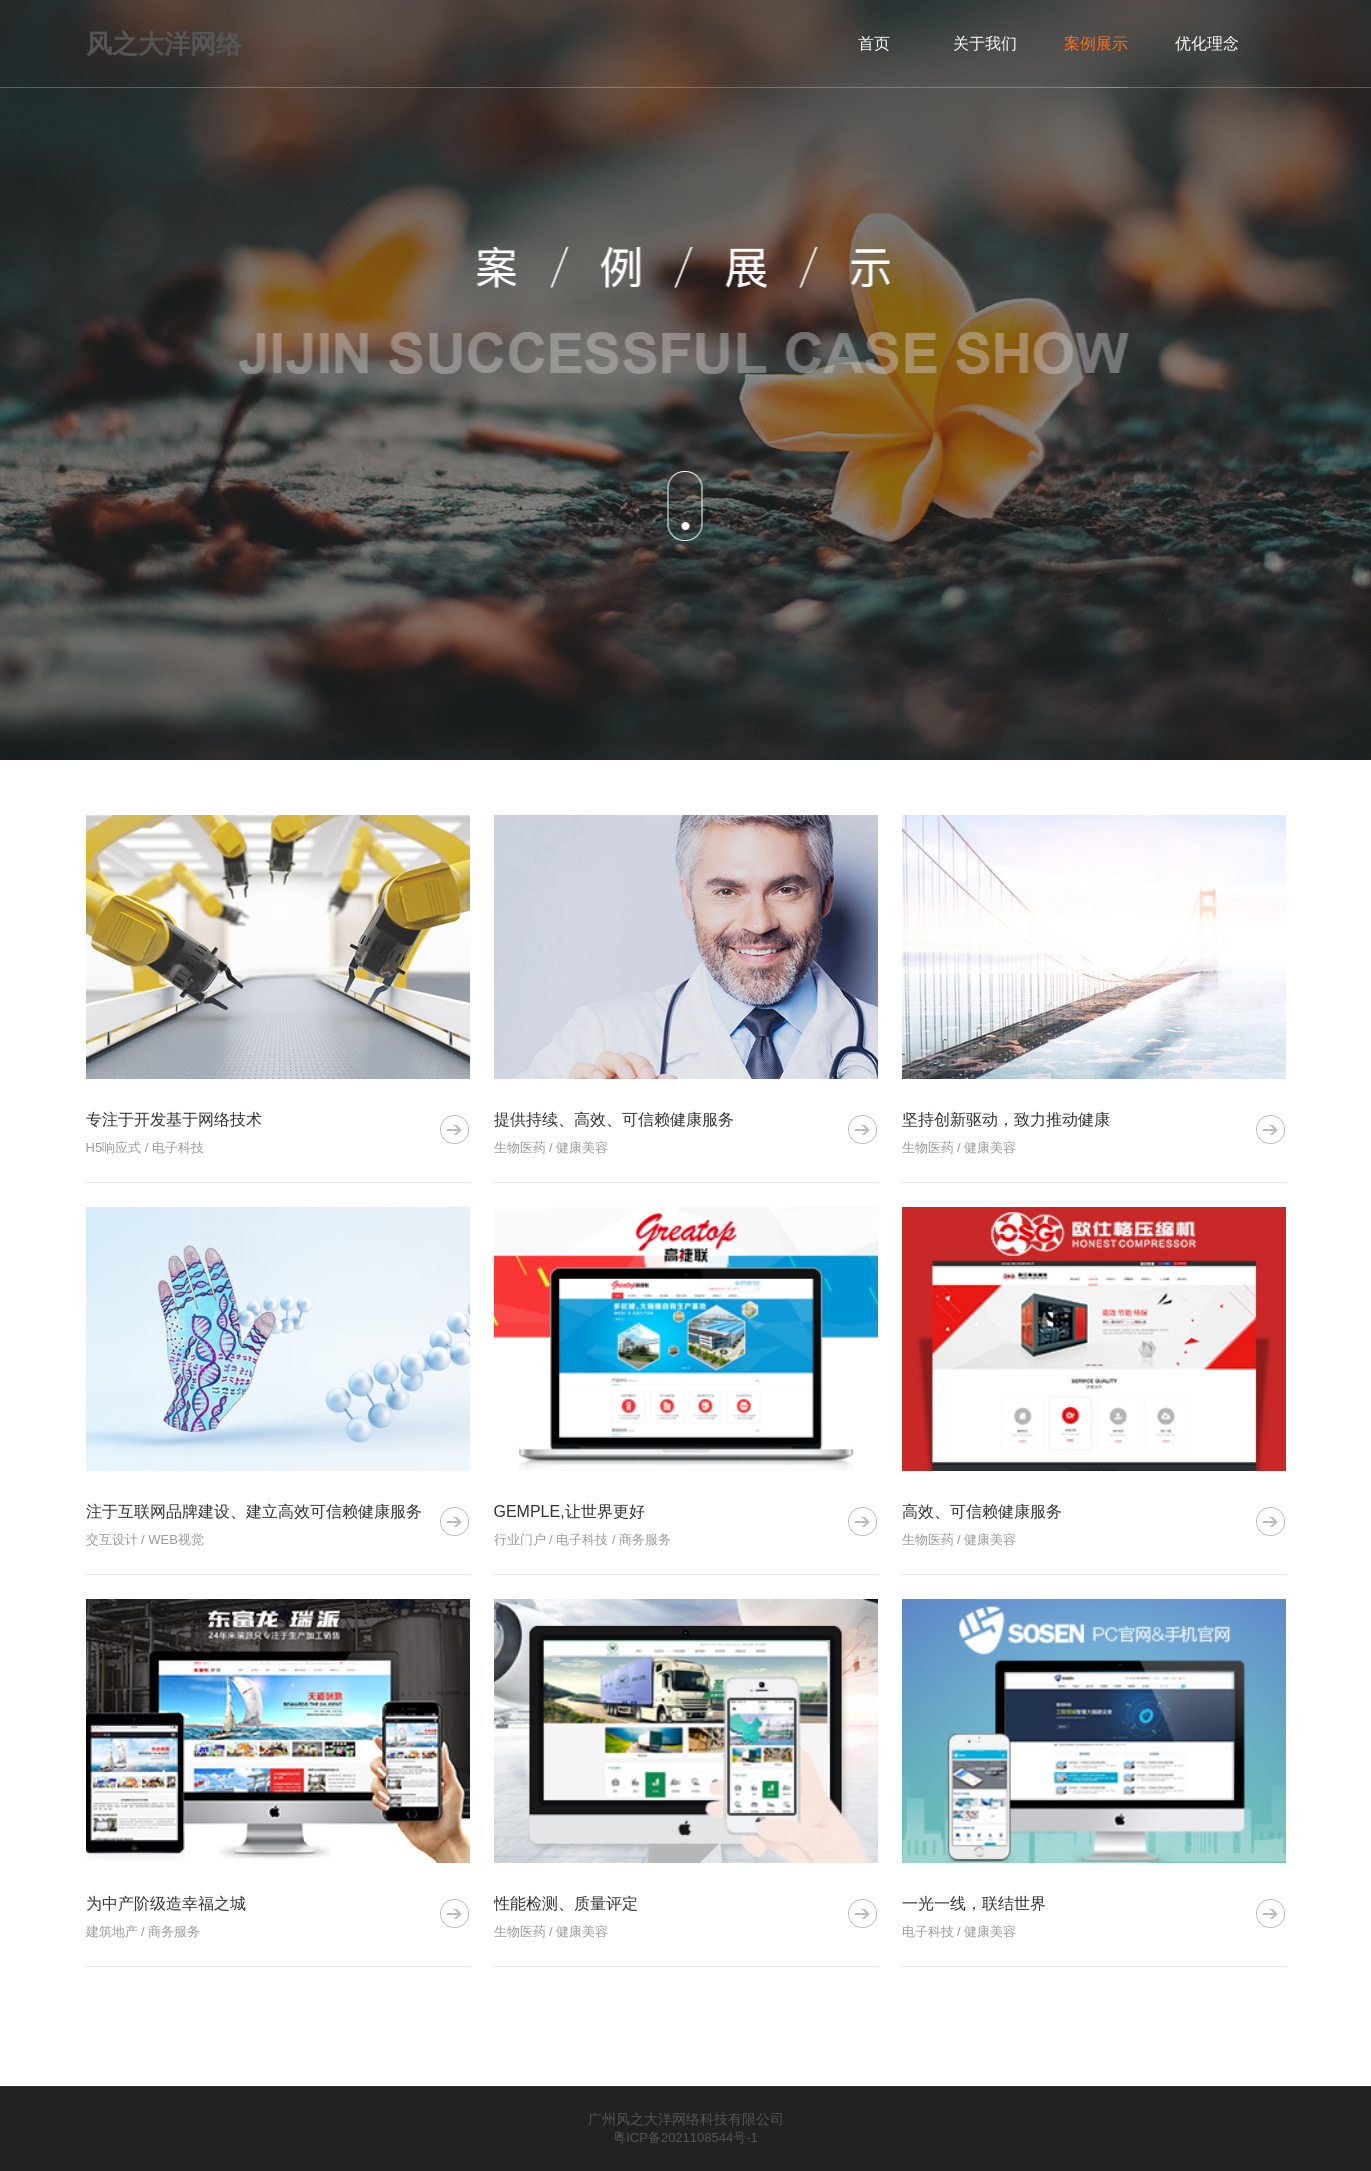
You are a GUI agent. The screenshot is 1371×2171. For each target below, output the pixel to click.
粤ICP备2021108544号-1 (685, 2137)
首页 (874, 43)
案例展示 (1096, 43)
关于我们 (985, 43)
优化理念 (1207, 43)
